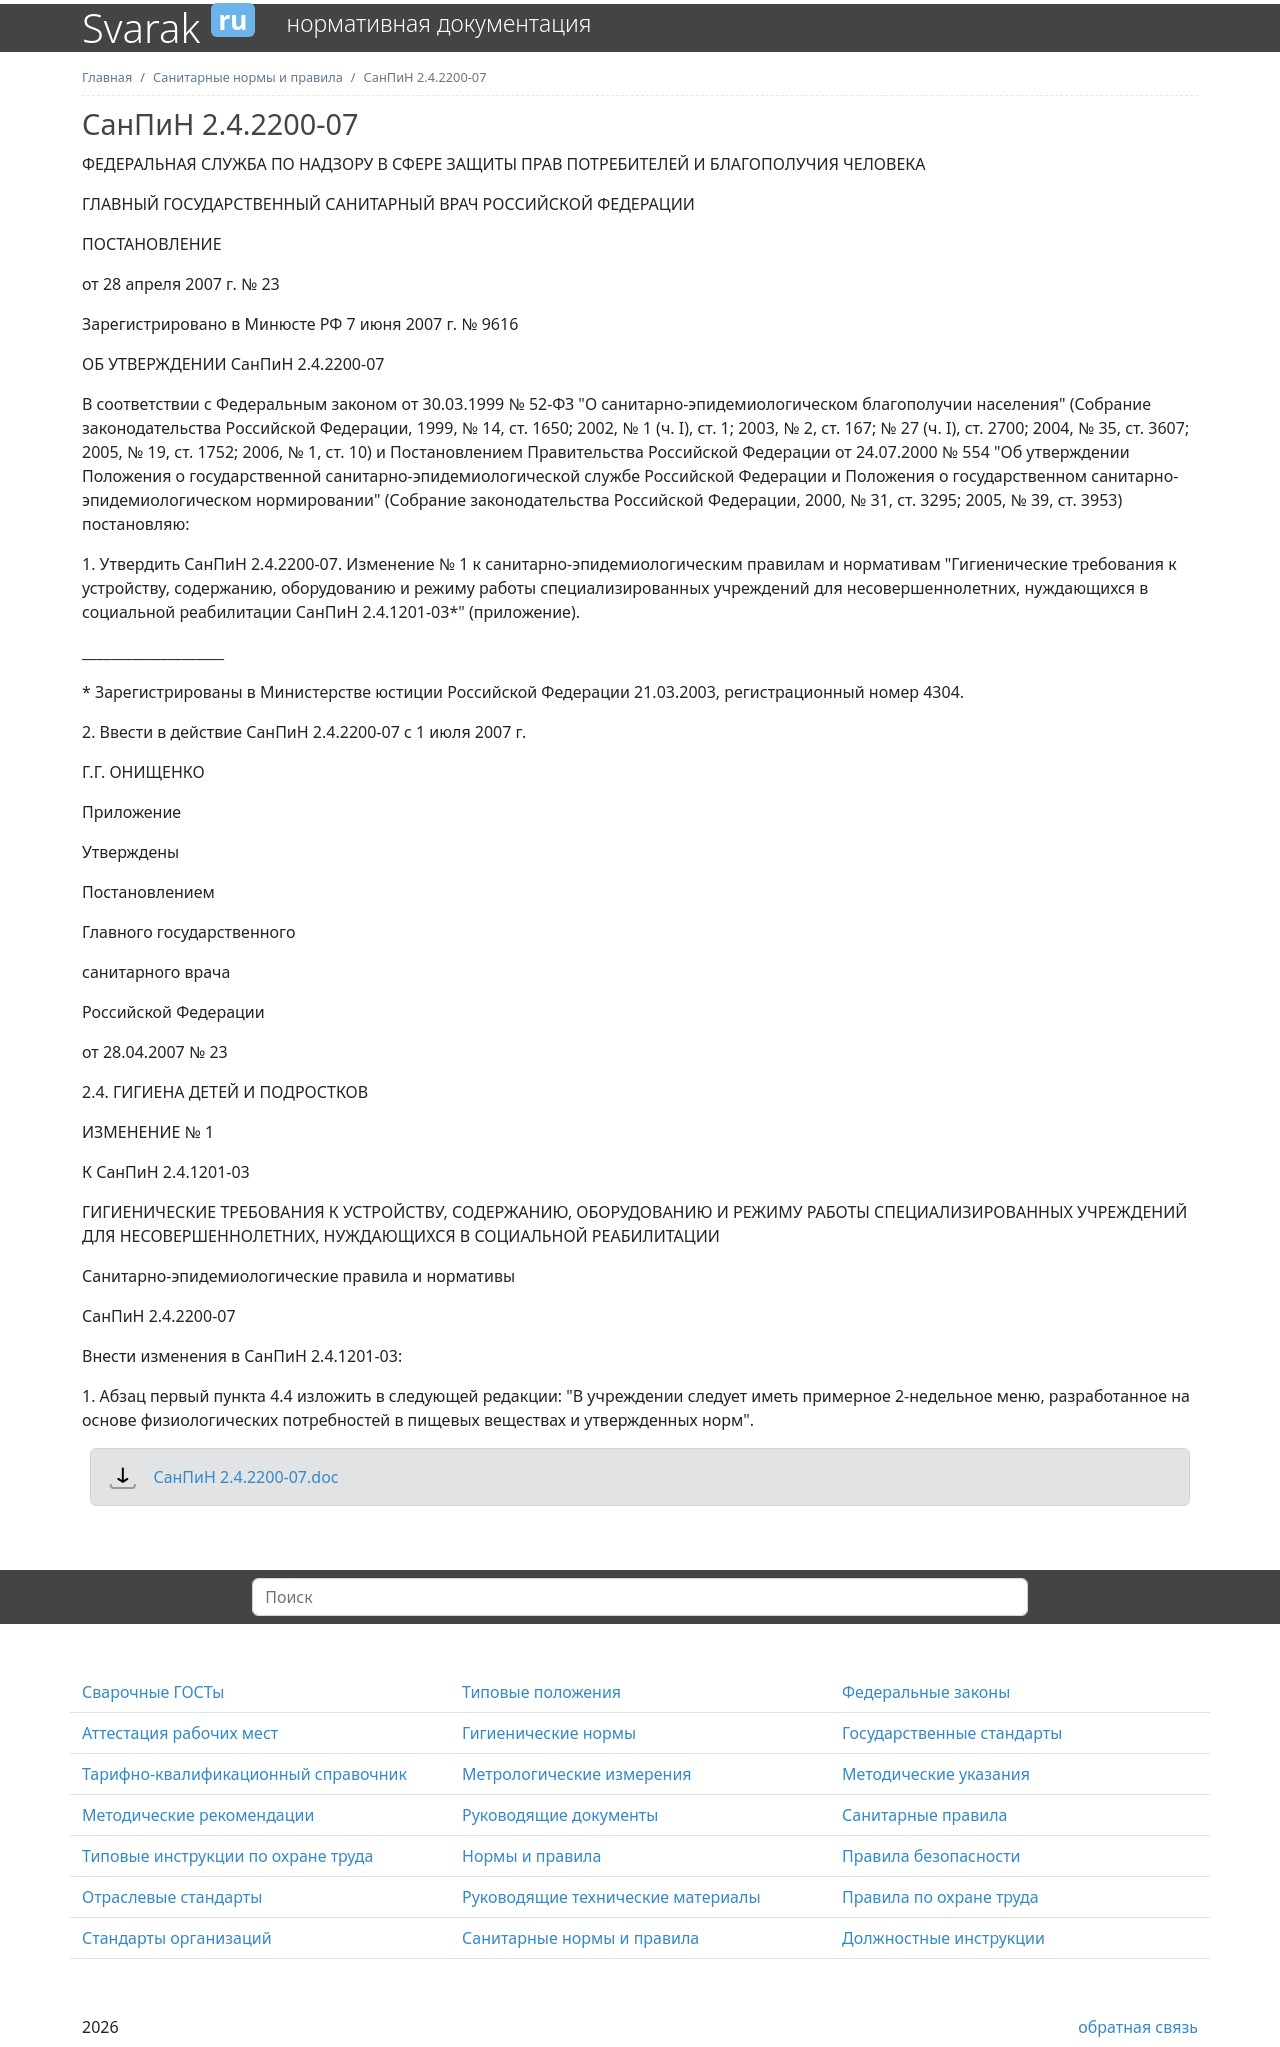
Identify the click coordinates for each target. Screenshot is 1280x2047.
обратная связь (1138, 2027)
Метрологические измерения (577, 1774)
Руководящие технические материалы (611, 1897)
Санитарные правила (924, 1815)
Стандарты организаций (177, 1938)
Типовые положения (541, 1692)
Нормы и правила (531, 1856)
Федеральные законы (926, 1692)
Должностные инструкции (943, 1938)
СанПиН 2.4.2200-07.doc (245, 1477)
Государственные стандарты (952, 1733)
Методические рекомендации (198, 1815)
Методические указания (936, 1774)
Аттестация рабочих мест (180, 1733)
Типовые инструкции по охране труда (227, 1856)
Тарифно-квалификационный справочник (244, 1774)
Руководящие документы (560, 1815)
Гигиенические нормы (549, 1733)
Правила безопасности (931, 1856)
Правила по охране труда (940, 1897)
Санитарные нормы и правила (580, 1938)
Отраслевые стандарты (172, 1897)
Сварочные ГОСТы (153, 1692)
